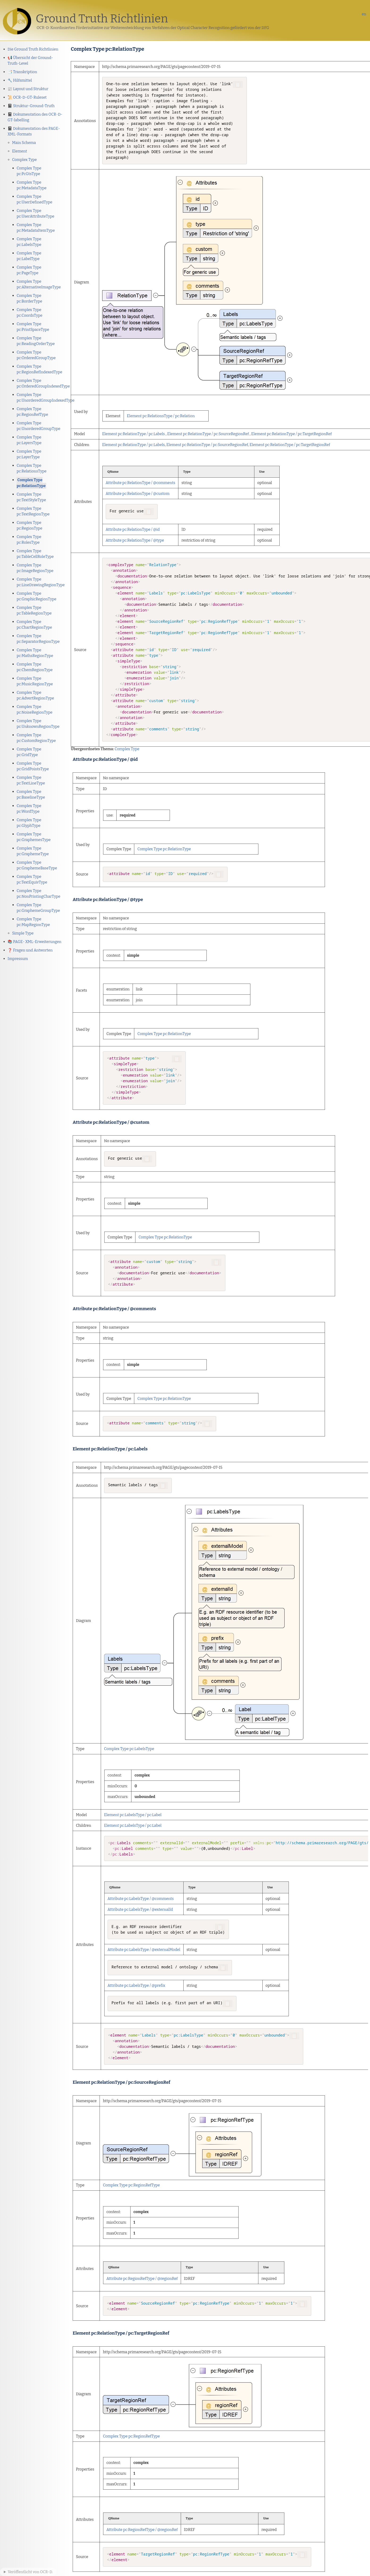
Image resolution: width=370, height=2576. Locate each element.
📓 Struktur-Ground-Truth (31, 106)
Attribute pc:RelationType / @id (133, 529)
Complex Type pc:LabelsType (129, 1749)
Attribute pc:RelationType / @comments (140, 482)
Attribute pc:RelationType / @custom (138, 493)
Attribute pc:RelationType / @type (135, 540)
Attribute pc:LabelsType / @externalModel (144, 1949)
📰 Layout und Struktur (28, 89)
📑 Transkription (22, 72)
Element (19, 151)
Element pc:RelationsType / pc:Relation (161, 416)
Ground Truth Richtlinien (102, 18)
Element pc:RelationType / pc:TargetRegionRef (291, 434)
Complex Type (24, 159)
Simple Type (23, 933)
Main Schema (24, 142)
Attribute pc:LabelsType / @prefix (136, 1985)
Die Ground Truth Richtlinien (33, 49)
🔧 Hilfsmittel (20, 80)
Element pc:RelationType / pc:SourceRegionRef (208, 434)
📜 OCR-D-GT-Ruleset (27, 97)
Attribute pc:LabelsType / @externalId (140, 1909)
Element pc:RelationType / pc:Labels (133, 434)
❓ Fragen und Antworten (30, 950)
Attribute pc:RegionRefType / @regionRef (142, 2278)
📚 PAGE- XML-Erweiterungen (34, 941)
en (364, 14)
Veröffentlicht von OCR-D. (30, 2572)
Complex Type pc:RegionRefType (131, 2185)
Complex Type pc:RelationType (31, 483)
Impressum (18, 958)
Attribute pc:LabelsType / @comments (141, 1898)
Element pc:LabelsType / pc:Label (133, 1815)
